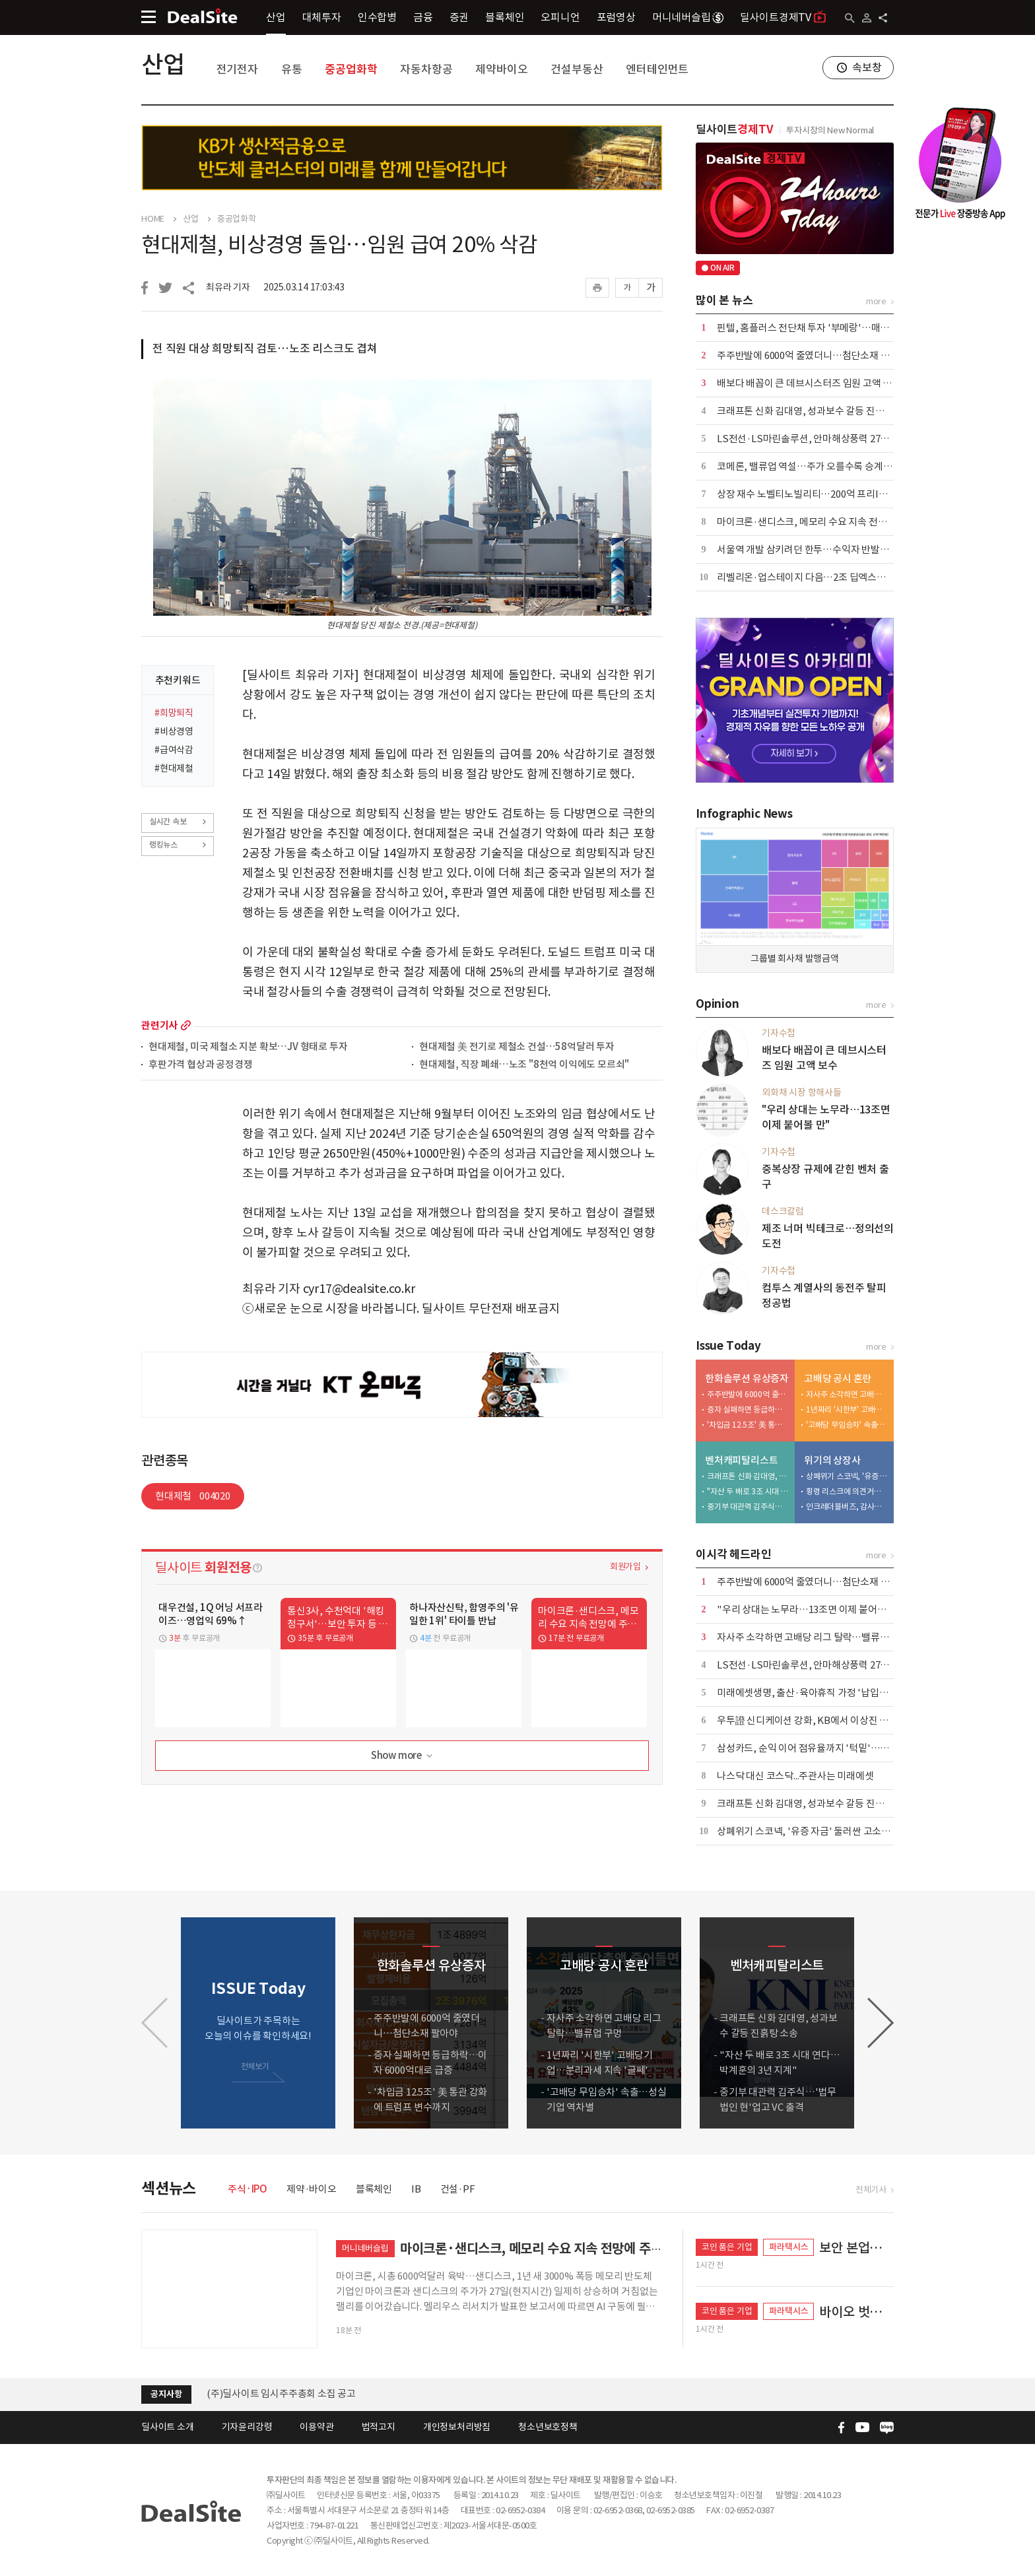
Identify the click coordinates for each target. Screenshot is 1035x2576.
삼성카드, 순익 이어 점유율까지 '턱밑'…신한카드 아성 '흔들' (840, 1748)
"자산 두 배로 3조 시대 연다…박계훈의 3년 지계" (748, 1491)
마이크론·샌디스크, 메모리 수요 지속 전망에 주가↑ (821, 521)
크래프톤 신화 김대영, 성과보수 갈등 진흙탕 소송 (815, 411)
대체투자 (321, 17)
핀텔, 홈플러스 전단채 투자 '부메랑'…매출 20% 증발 (824, 327)
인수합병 (377, 17)
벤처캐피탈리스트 (741, 1460)
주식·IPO (247, 2189)
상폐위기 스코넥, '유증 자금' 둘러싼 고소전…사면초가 (847, 1476)
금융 (423, 17)
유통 (291, 69)
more (186, 1025)
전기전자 (237, 69)
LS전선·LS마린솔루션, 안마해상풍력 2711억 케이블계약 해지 (842, 438)
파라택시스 (788, 2247)
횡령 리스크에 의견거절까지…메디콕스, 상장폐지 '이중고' (847, 1491)
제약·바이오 (311, 2189)
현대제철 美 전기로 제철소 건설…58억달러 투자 (517, 1047)
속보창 (866, 67)
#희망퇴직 (173, 712)
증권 (459, 17)
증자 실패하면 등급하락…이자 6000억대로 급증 (748, 1409)
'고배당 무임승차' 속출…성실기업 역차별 (847, 1424)
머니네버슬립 (687, 17)
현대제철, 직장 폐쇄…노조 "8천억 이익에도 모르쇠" (524, 1065)
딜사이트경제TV (783, 17)
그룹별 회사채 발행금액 (795, 958)
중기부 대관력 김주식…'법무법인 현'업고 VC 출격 (748, 1506)
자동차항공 (426, 69)
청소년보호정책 (548, 2427)
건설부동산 (577, 69)
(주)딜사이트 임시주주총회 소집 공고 (281, 2393)
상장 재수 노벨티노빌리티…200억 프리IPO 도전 (814, 494)
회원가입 (625, 1566)
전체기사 (870, 2189)
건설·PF (457, 2189)
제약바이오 (501, 69)
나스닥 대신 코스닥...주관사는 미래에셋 (795, 1775)
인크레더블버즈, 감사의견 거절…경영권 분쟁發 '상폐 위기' (847, 1506)
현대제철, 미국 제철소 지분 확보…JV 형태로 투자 (248, 1047)
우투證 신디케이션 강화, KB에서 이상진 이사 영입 (817, 1720)
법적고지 (378, 2427)
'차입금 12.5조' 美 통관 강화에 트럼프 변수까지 (748, 1424)
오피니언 (560, 17)
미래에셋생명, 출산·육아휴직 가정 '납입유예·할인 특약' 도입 (840, 1692)
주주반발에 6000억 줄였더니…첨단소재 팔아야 (812, 355)
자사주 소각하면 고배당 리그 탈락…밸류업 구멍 (847, 1394)
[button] (880, 2023)
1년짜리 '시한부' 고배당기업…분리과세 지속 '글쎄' (847, 1409)
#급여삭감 (173, 749)
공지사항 (166, 2394)
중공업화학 (351, 69)
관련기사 (159, 1025)
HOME (152, 219)
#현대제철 (173, 768)
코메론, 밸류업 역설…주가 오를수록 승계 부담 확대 (820, 466)
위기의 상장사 (832, 1460)
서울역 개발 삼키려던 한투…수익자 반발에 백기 (813, 549)
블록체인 (504, 17)
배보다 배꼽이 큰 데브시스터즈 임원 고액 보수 (809, 383)
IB (416, 2189)
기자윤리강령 (247, 2427)
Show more (403, 1756)
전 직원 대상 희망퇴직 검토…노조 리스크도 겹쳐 (265, 348)
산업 (276, 17)
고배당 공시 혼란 (837, 1378)
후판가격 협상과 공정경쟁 (200, 1065)
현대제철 (192, 1496)
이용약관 (316, 2427)
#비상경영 (173, 731)
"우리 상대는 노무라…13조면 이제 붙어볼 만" (809, 1609)
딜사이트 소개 (167, 2427)
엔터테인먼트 (657, 69)
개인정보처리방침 (456, 2427)
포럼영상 (616, 17)
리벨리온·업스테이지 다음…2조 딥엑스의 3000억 (817, 577)
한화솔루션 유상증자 (747, 1378)
